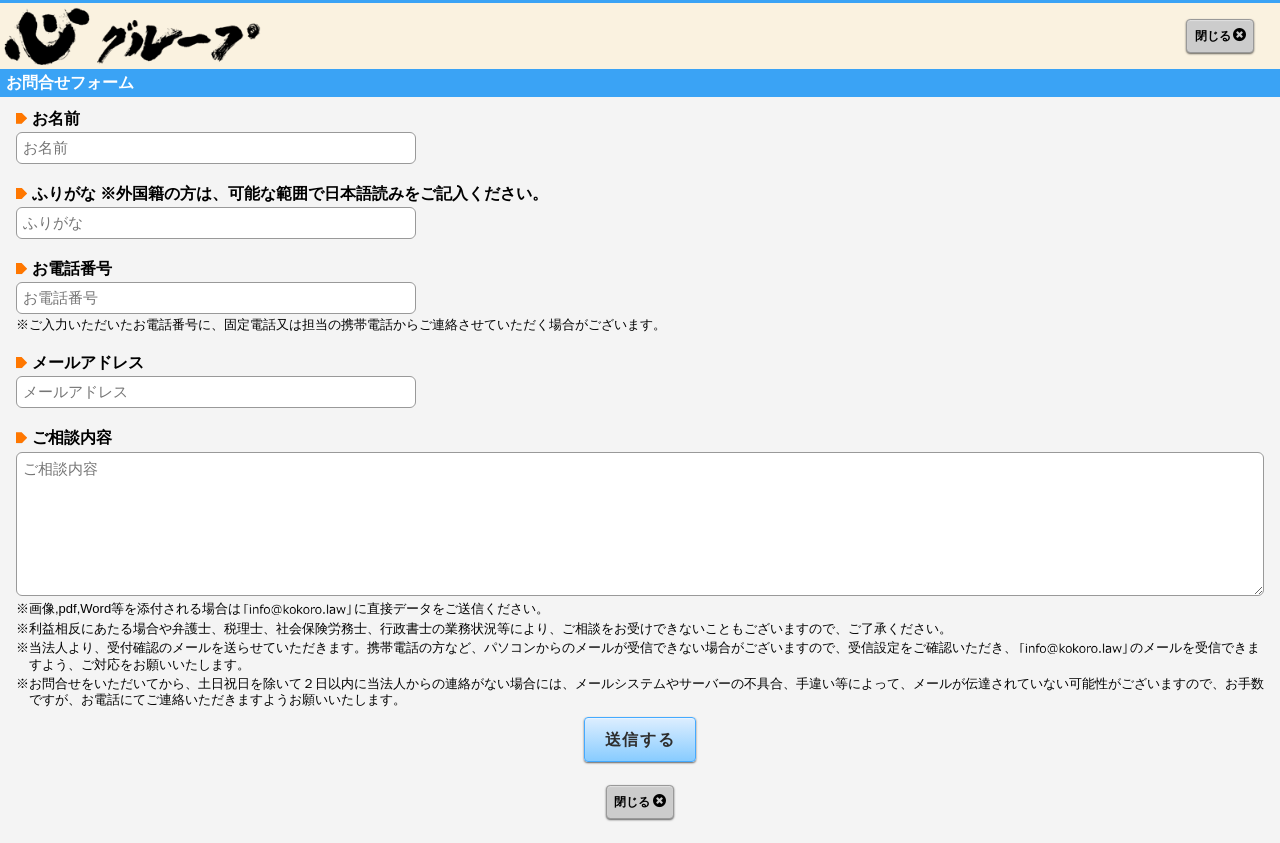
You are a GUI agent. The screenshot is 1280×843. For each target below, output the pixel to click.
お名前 (56, 118)
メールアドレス (88, 362)
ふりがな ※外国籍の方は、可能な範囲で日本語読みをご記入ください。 (290, 193)
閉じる (1213, 36)
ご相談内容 (72, 437)
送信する (640, 739)
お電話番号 (72, 268)
